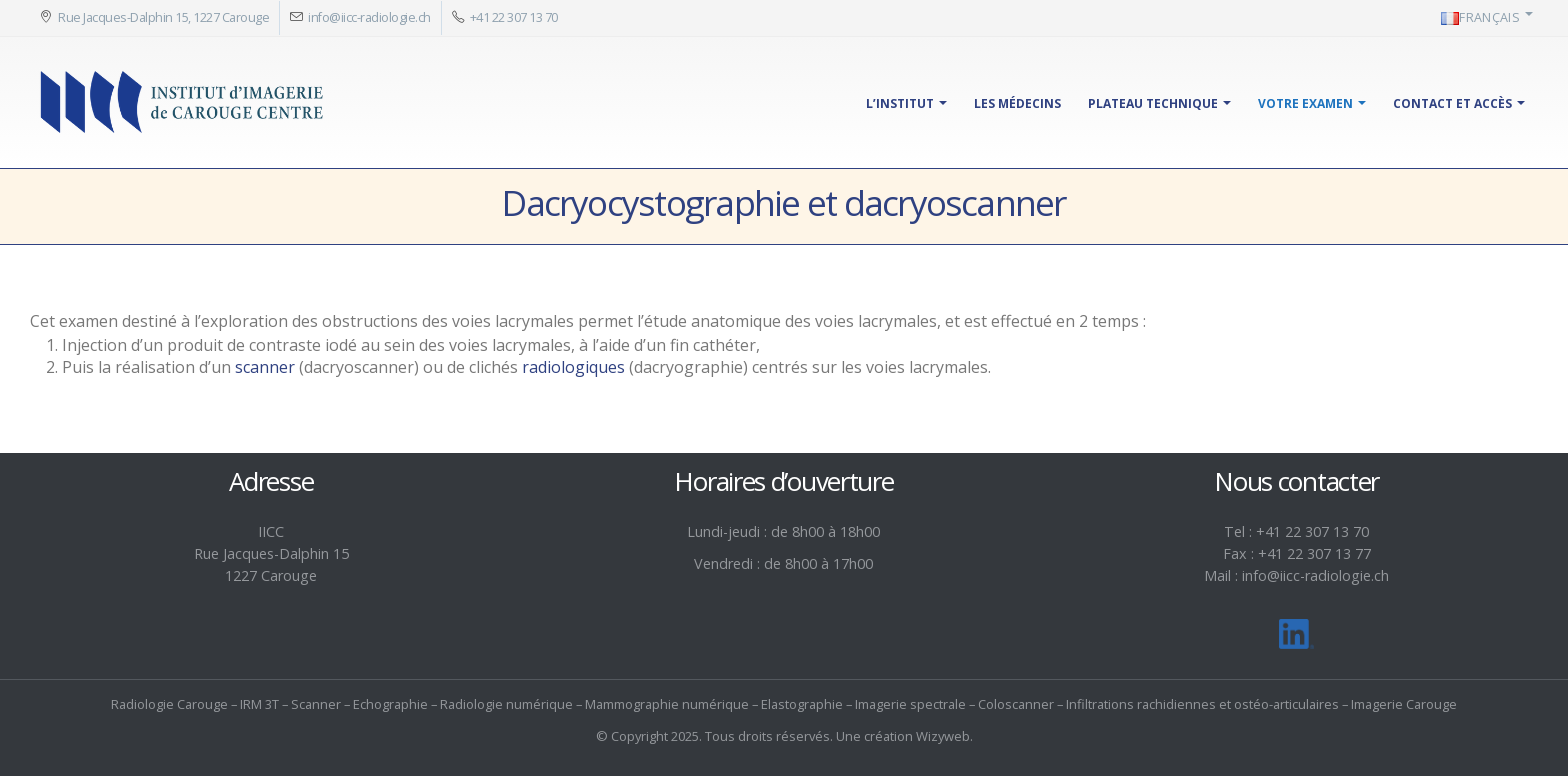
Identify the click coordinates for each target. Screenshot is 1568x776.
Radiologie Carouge (169, 704)
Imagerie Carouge (1404, 704)
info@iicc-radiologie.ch (369, 17)
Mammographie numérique (667, 704)
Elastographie (802, 704)
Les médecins (1017, 103)
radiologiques (573, 367)
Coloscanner (1016, 704)
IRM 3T (259, 704)
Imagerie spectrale (910, 704)
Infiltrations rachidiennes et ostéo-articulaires (1202, 704)
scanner (265, 367)
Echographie (390, 704)
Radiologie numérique (506, 704)
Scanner (316, 704)
